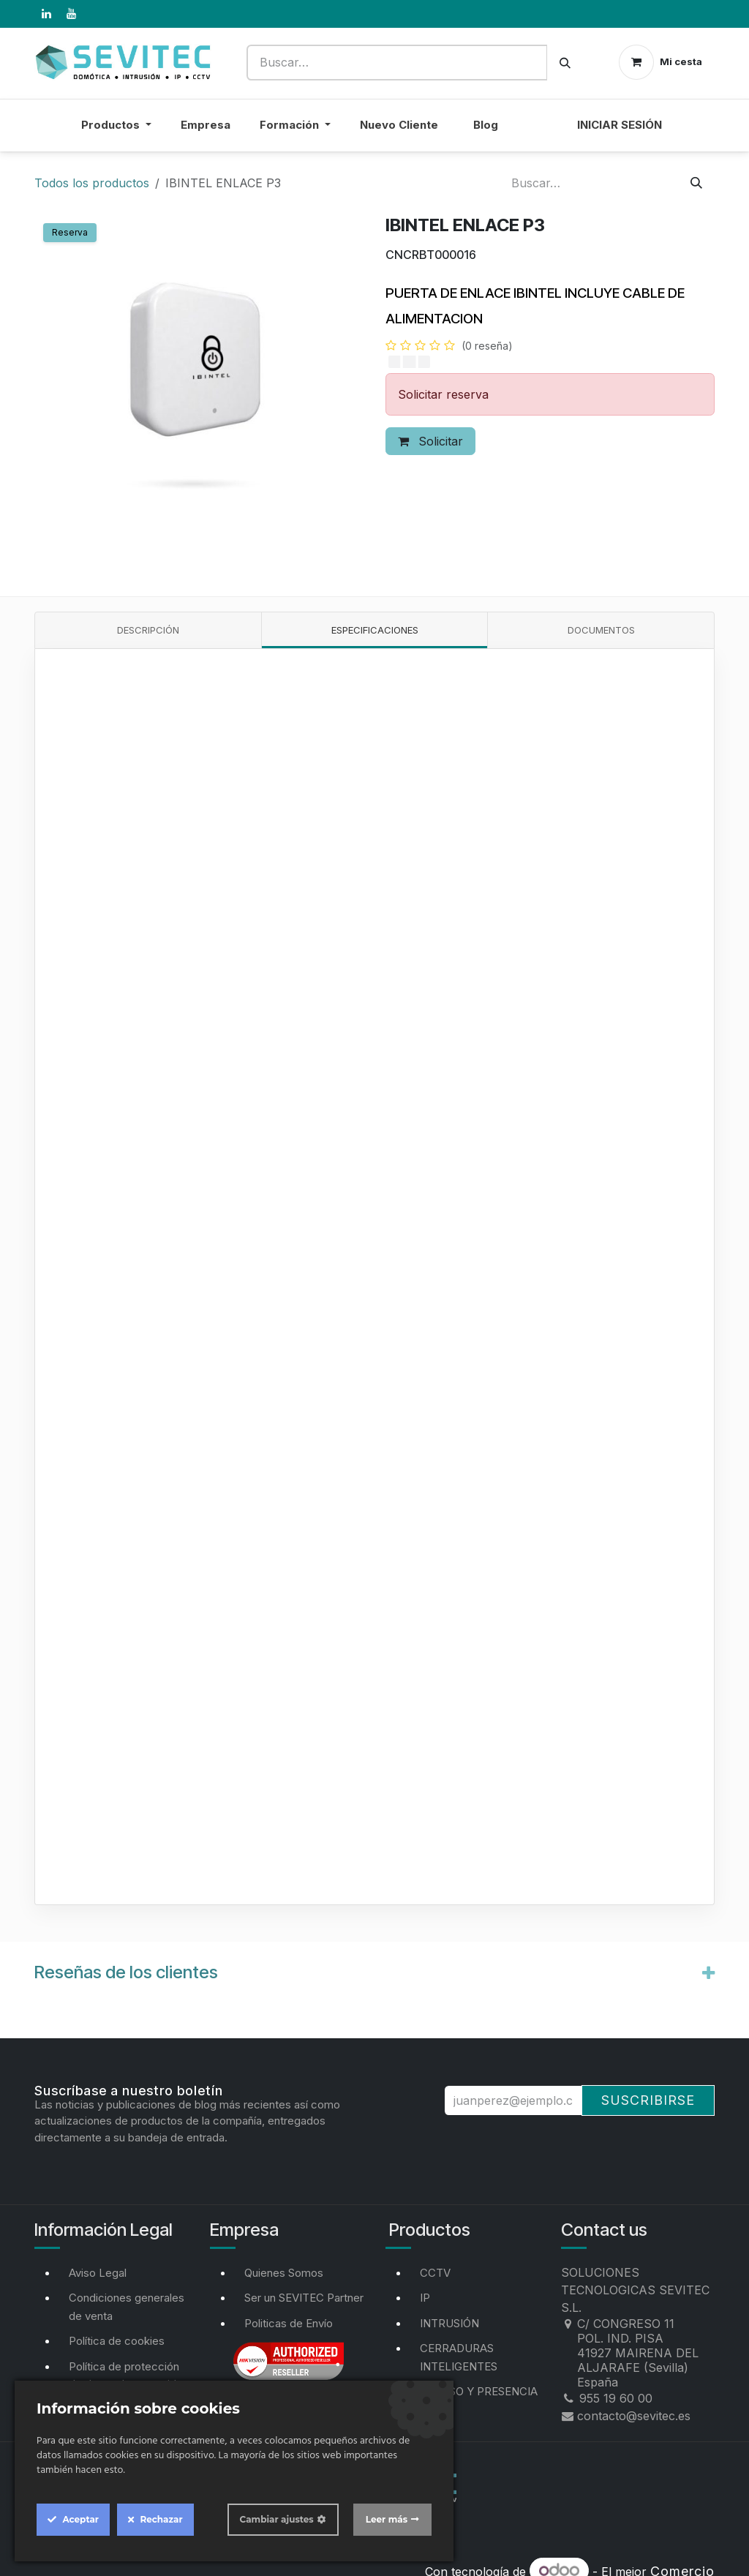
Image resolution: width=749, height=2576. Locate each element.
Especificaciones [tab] (374, 630)
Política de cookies (117, 2341)
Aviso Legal (98, 2273)
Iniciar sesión (619, 125)
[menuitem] (538, 134)
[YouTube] (71, 14)
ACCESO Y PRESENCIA (479, 2391)
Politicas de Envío (288, 2323)
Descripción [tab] (148, 630)
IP (425, 2298)
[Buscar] (565, 62)
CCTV (435, 2273)
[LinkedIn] (46, 14)
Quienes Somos (283, 2273)
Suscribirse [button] (648, 2100)
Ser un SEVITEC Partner (304, 2298)
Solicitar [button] (430, 441)
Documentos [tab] (601, 630)
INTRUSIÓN (449, 2323)
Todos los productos (91, 183)
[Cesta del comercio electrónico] (660, 62)
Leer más (386, 2519)
